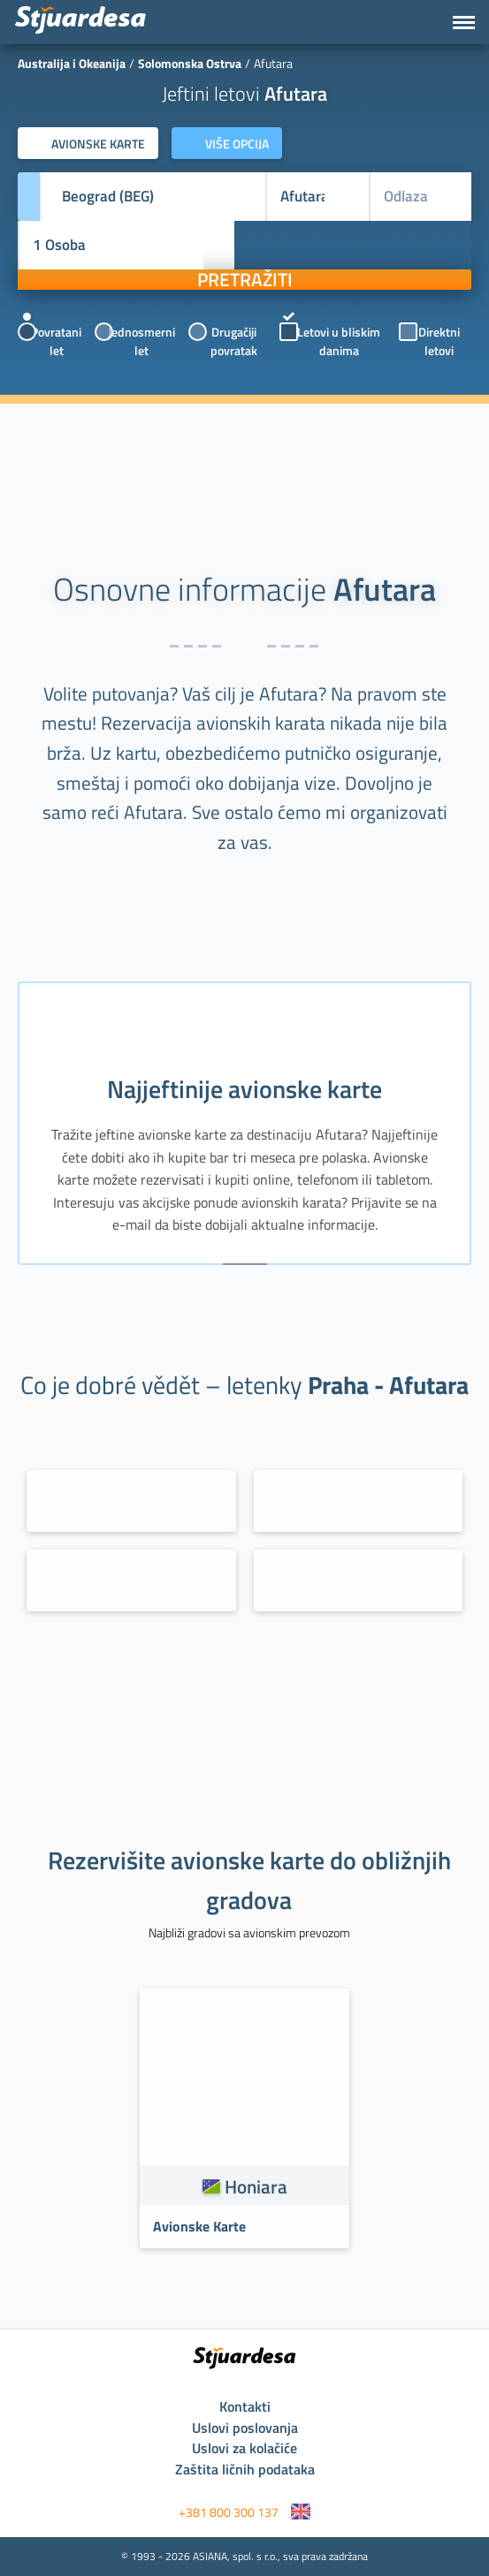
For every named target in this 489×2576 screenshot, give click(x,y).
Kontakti (245, 2406)
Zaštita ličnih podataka (245, 2469)
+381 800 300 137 (229, 2512)
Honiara (256, 2186)
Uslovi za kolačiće (244, 2448)
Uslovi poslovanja (245, 2428)
